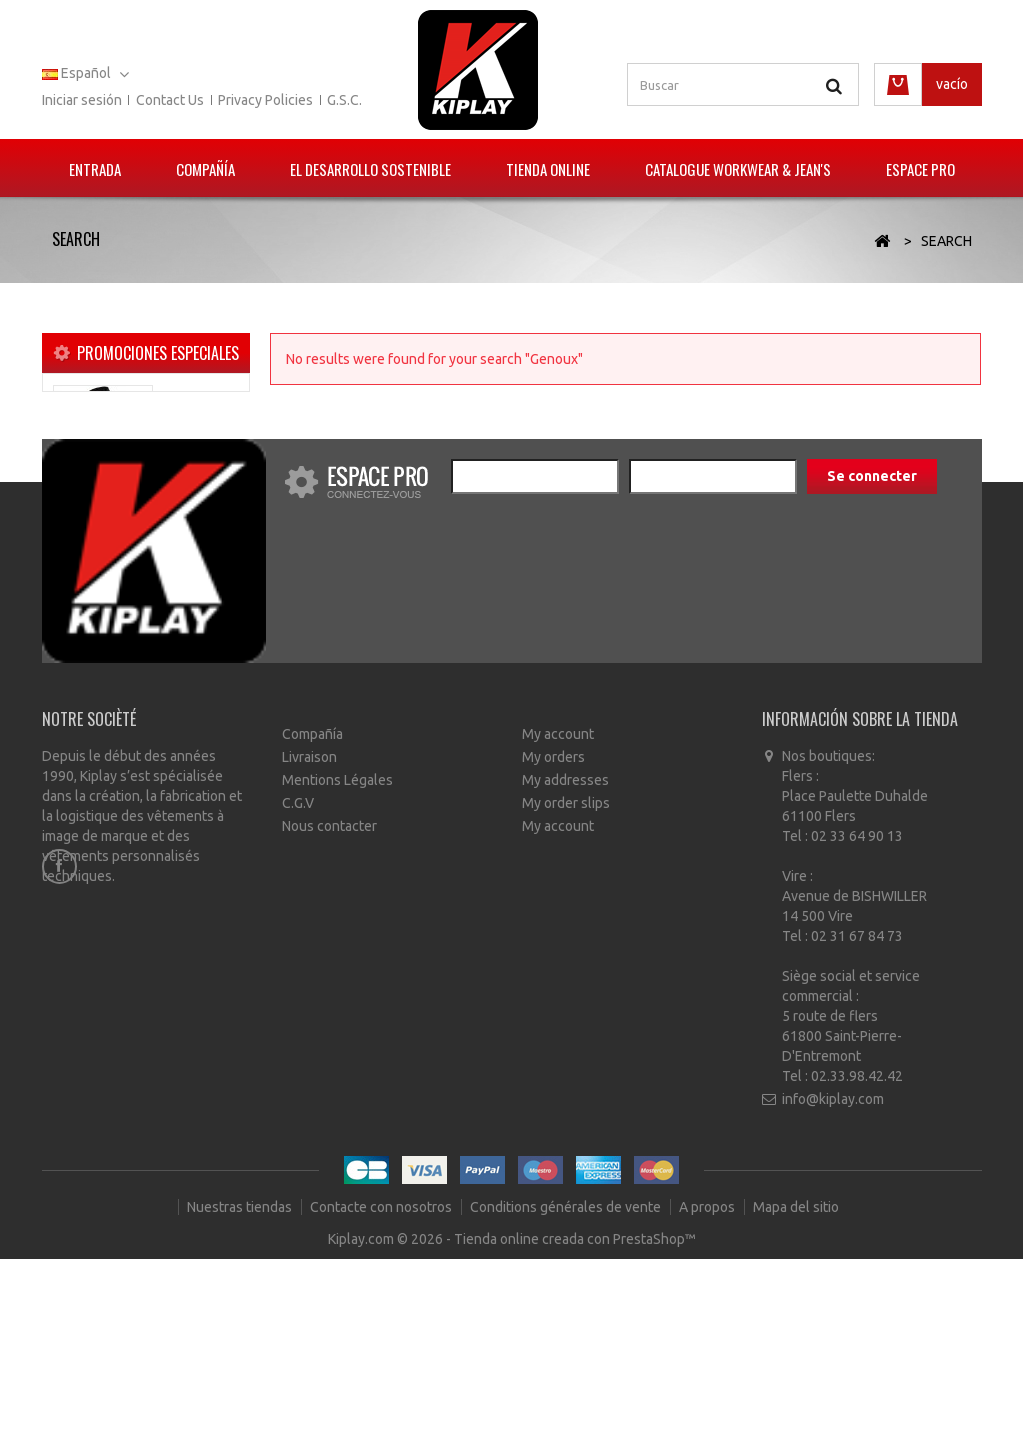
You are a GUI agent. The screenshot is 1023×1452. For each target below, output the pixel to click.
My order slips (566, 993)
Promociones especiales (158, 353)
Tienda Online (548, 169)
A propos (708, 1402)
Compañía (205, 169)
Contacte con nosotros (382, 1402)
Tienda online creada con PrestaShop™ (575, 1432)
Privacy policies (265, 100)
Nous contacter (329, 1016)
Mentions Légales (337, 970)
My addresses (565, 970)
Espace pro (920, 169)
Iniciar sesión (82, 100)
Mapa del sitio (796, 1402)
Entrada (95, 169)
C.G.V (298, 993)
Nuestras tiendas (241, 1402)
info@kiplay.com (833, 1290)
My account (558, 924)
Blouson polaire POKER (194, 427)
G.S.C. (344, 100)
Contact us (170, 100)
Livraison (309, 947)
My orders (553, 947)
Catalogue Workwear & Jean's (738, 169)
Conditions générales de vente (567, 1402)
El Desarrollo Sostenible (370, 169)
